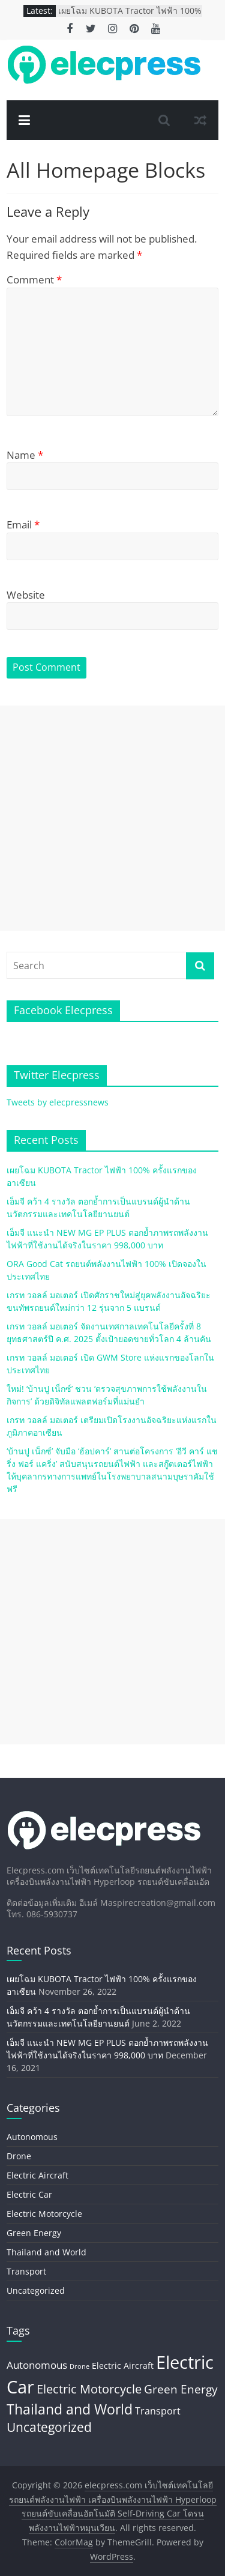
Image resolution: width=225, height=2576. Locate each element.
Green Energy (34, 2233)
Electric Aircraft (37, 2175)
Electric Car (29, 2194)
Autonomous (32, 2136)
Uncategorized (36, 2290)
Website (26, 595)
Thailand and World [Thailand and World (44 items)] (70, 2409)
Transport (26, 2271)
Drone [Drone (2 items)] (79, 2366)
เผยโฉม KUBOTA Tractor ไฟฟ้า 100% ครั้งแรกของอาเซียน (130, 16)
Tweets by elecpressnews (58, 1102)
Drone (19, 2156)
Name (25, 455)
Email (23, 524)
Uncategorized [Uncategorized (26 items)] (49, 2427)
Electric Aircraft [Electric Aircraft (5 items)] (123, 2365)
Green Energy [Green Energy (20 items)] (181, 2389)
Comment (34, 279)
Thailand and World (46, 2252)
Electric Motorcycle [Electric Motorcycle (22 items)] (89, 2389)
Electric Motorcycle (44, 2213)
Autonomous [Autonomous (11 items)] (37, 2365)
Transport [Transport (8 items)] (158, 2410)
